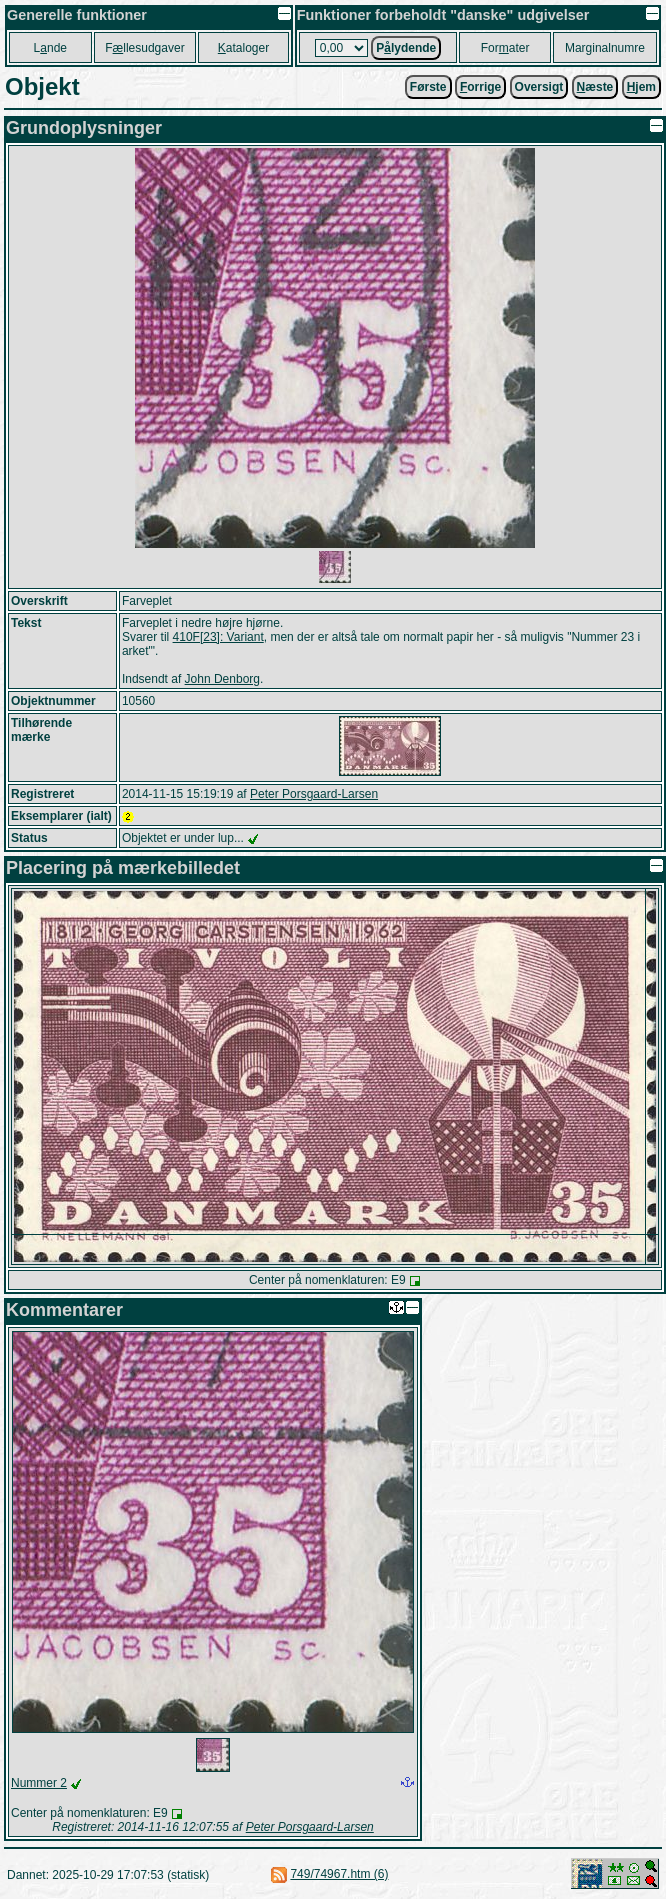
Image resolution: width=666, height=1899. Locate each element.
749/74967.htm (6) (339, 1874)
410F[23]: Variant (218, 637)
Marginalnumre (605, 48)
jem (641, 87)
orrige (480, 87)
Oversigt (539, 87)
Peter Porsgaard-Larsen (314, 794)
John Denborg (222, 679)
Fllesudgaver (144, 48)
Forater (505, 48)
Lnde (50, 48)
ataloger (243, 48)
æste (595, 87)
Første (428, 87)
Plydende (406, 48)
